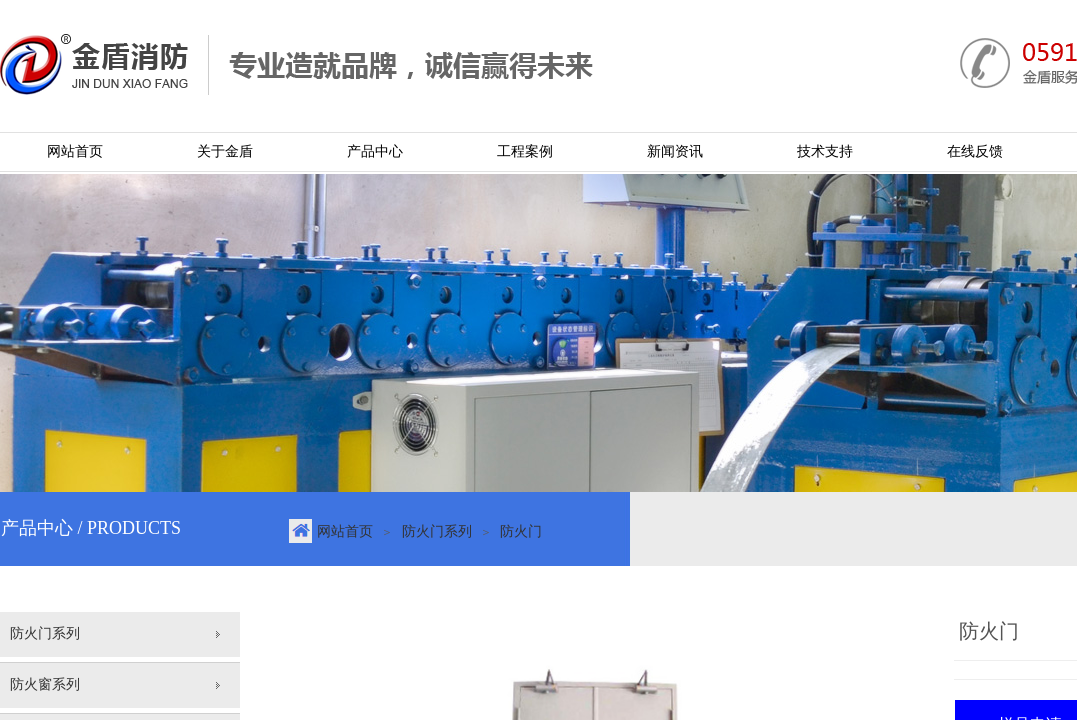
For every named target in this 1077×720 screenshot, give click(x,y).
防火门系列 (437, 531)
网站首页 (345, 531)
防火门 (521, 531)
